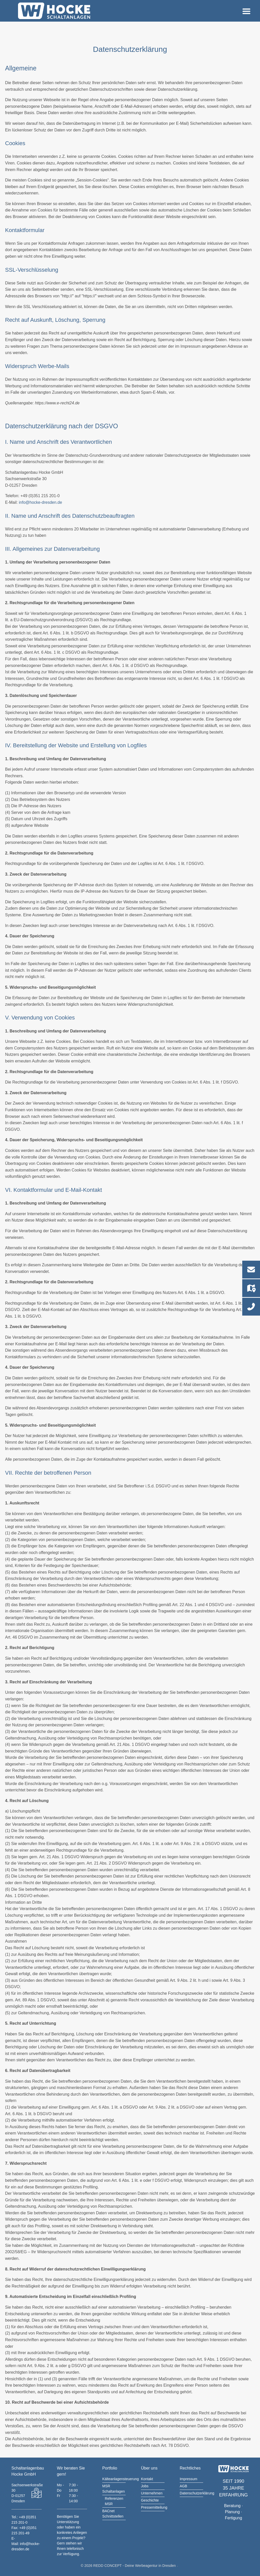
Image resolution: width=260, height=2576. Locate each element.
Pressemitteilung (152, 2507)
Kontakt (147, 2479)
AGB (183, 2486)
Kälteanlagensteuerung (114, 2479)
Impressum (188, 2479)
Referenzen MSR (114, 2501)
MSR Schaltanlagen (113, 2488)
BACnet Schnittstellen (112, 2513)
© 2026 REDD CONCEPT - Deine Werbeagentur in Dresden (128, 2566)
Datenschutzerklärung (191, 2493)
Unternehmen (151, 2493)
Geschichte (150, 2500)
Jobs (145, 2486)
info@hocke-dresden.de (40, 502)
